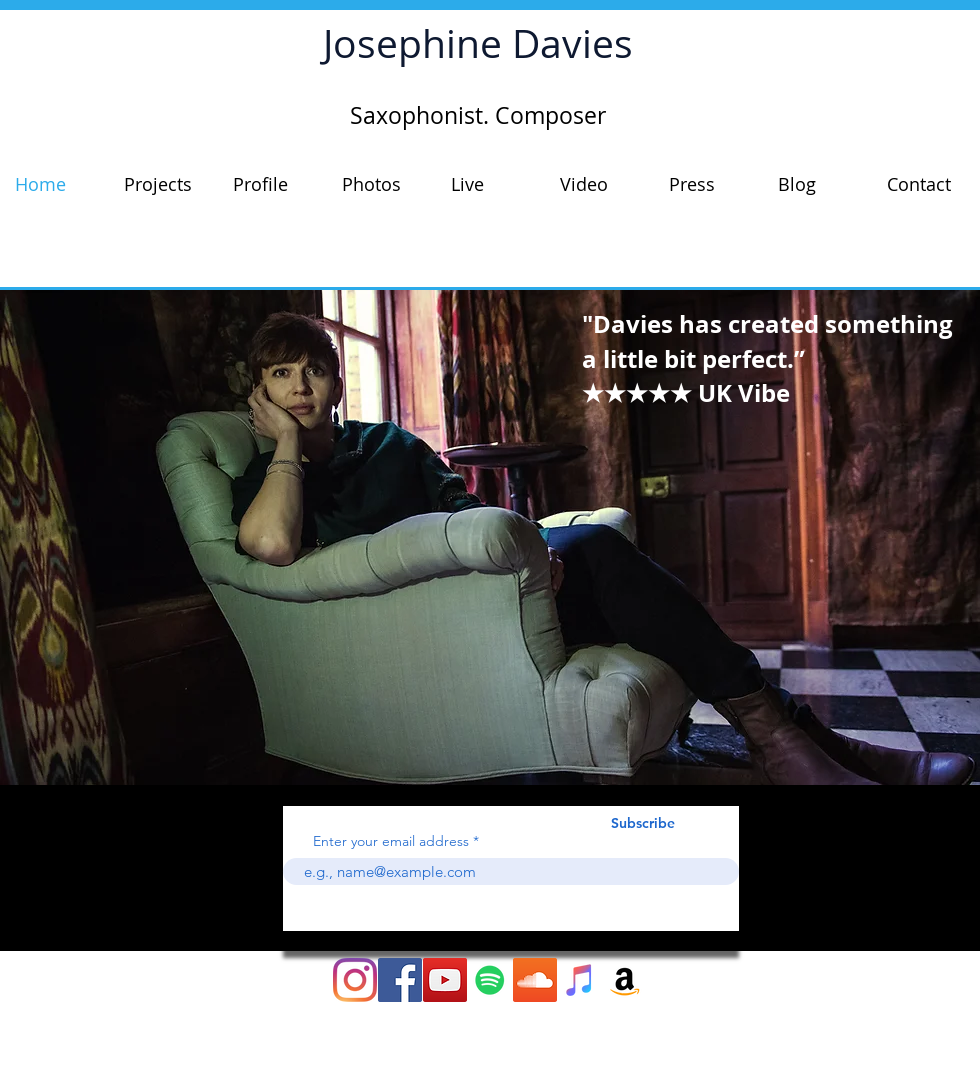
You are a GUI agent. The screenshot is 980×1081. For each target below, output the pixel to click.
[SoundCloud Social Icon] (535, 980)
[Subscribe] (643, 823)
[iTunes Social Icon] (580, 980)
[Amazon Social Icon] (625, 980)
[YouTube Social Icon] (445, 980)
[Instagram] (355, 980)
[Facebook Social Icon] (400, 980)
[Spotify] (490, 980)
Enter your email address (391, 841)
